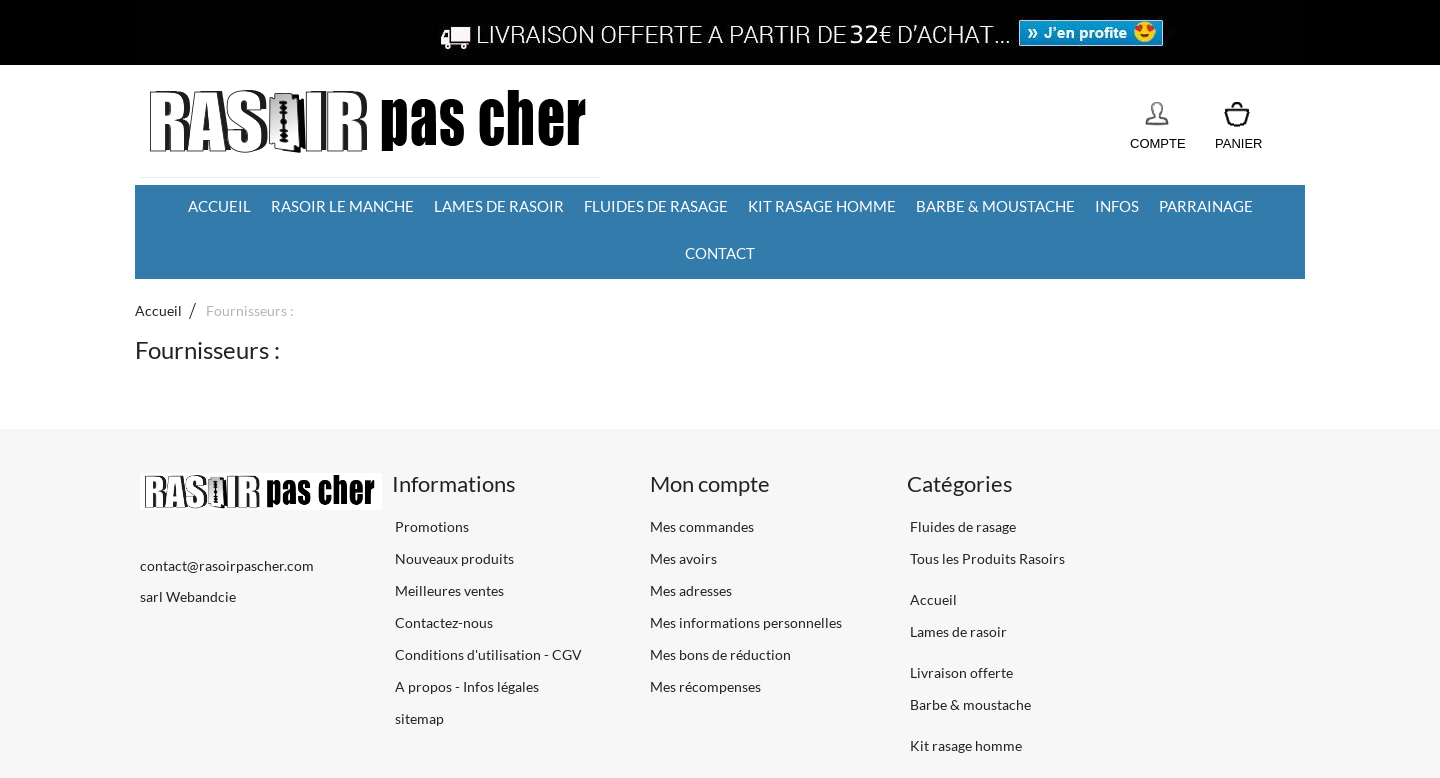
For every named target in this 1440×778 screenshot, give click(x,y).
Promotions (430, 526)
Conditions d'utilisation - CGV (487, 654)
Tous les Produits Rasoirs (986, 558)
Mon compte (710, 483)
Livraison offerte (960, 672)
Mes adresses (691, 590)
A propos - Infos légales (465, 686)
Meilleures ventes (448, 590)
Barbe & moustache (995, 206)
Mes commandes (702, 526)
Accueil (219, 206)
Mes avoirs (683, 558)
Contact (720, 253)
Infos (1117, 206)
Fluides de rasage (656, 206)
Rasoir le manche (342, 206)
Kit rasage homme (822, 206)
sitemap (418, 718)
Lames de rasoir (499, 206)
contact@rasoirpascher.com (227, 565)
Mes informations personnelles (746, 622)
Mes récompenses (705, 686)
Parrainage (1206, 206)
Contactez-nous (442, 622)
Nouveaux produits (453, 558)
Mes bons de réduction (720, 654)
